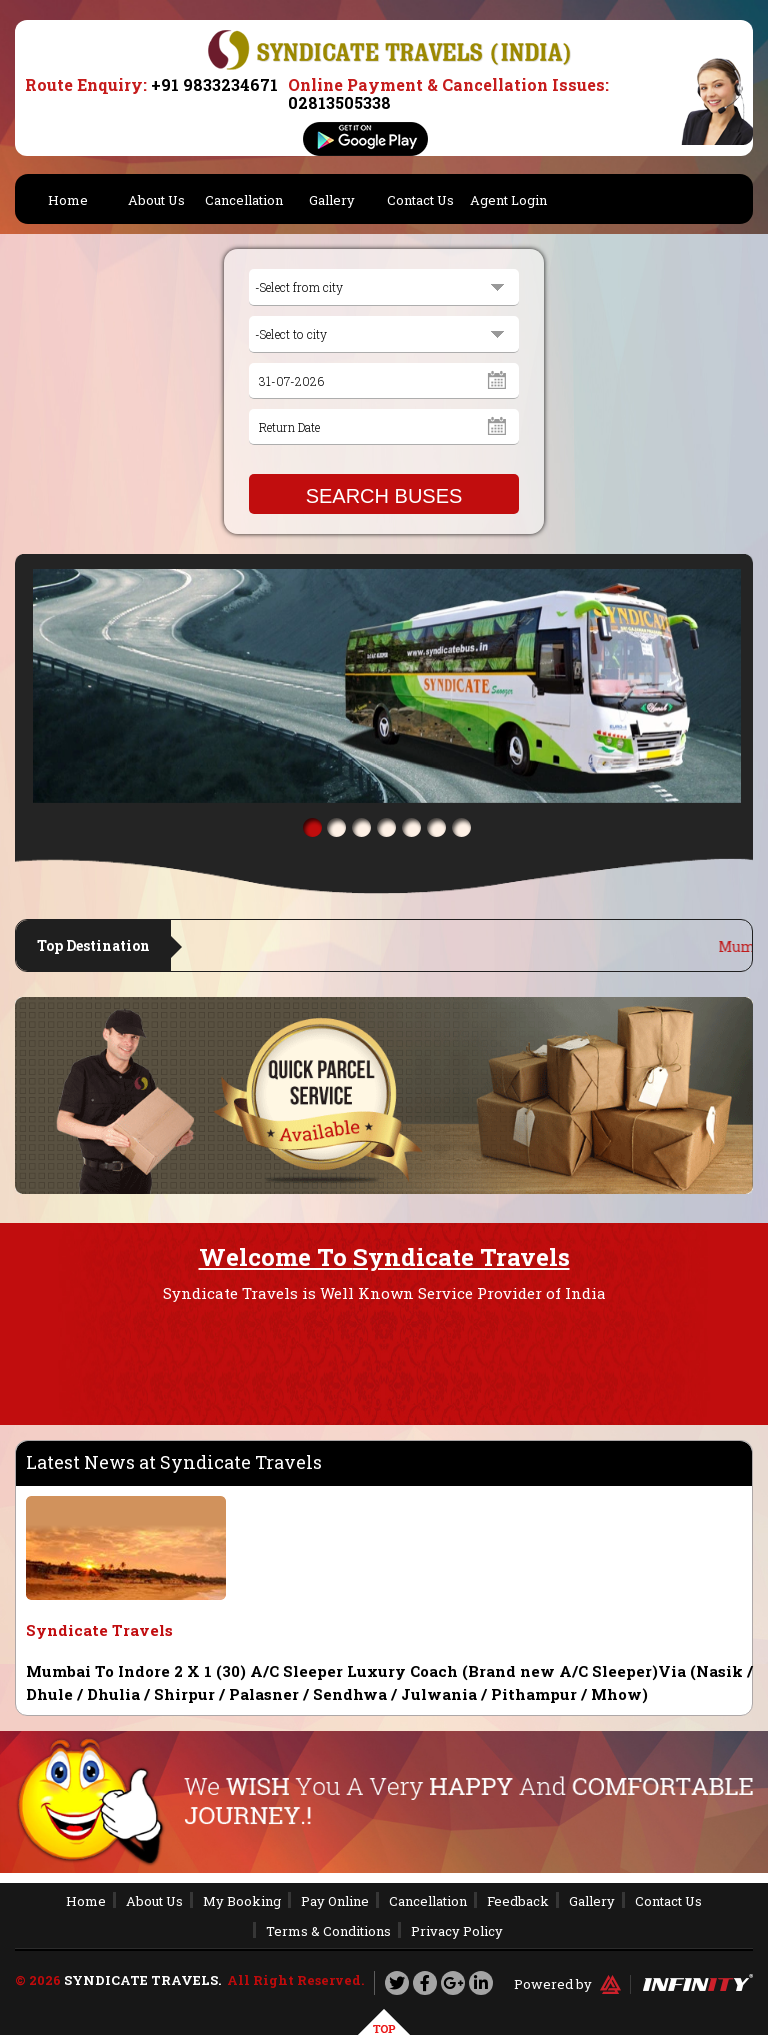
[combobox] (384, 287)
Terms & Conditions (328, 1931)
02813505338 (339, 102)
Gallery (332, 200)
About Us (156, 200)
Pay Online (335, 1901)
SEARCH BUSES (384, 496)
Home (68, 200)
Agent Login (508, 200)
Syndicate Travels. (142, 1980)
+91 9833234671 (214, 84)
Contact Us (420, 200)
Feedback (518, 1901)
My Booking (242, 1901)
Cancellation (244, 200)
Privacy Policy (457, 1931)
